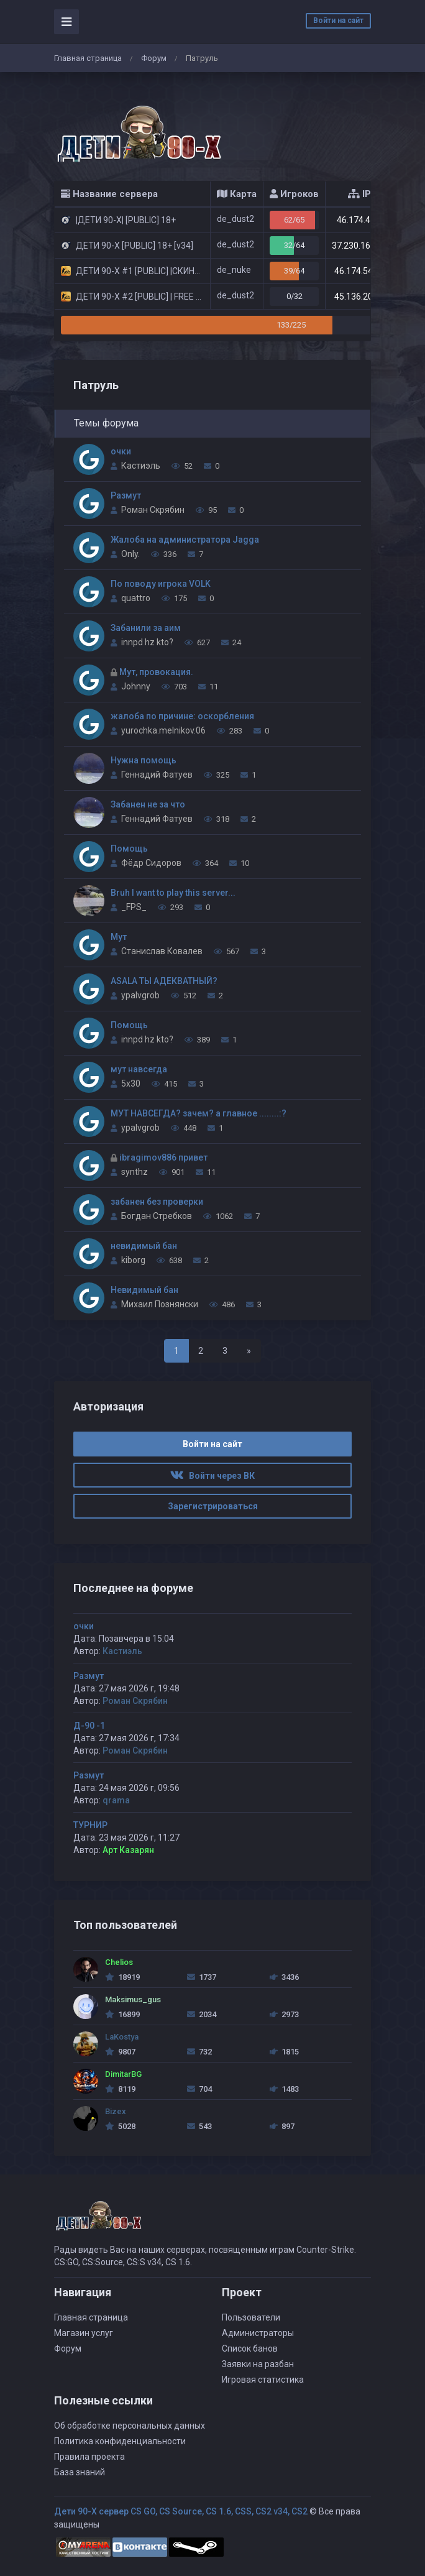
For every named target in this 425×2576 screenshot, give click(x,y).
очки (121, 451)
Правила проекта (89, 2457)
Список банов (250, 2348)
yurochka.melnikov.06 (163, 730)
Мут (119, 937)
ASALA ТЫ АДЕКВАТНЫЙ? (164, 981)
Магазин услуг (83, 2333)
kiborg (133, 1260)
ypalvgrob (140, 995)
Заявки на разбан (258, 2364)
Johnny (135, 686)
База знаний (79, 2472)
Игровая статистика (263, 2380)
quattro (135, 598)
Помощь (129, 848)
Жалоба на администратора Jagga (185, 540)
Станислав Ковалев (162, 951)
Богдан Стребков (156, 1216)
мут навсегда (139, 1069)
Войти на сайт (338, 20)
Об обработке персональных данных (129, 2426)
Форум (154, 58)
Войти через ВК (212, 1476)
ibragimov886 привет (163, 1157)
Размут (126, 495)
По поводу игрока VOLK (161, 584)
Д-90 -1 (89, 1726)
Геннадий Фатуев (157, 775)
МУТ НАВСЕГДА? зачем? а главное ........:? (198, 1113)
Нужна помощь (143, 760)
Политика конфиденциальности (120, 2441)
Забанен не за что (148, 804)
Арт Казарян (128, 1850)
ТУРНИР (90, 1825)
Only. (130, 554)
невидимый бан (144, 1246)
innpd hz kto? (147, 642)
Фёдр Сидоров (151, 863)
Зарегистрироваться (213, 1506)
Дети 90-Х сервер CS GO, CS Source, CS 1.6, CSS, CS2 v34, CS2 (181, 2511)
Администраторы (258, 2333)
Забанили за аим (146, 628)
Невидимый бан (144, 1290)
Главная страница (88, 58)
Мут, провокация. (156, 672)
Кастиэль (140, 466)
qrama (116, 1800)
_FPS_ (134, 907)
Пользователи (251, 2317)
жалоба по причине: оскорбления (182, 716)
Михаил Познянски (159, 1304)
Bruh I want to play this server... (173, 893)
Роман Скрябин (153, 510)
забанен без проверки (157, 1202)
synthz (134, 1172)
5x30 (130, 1083)
